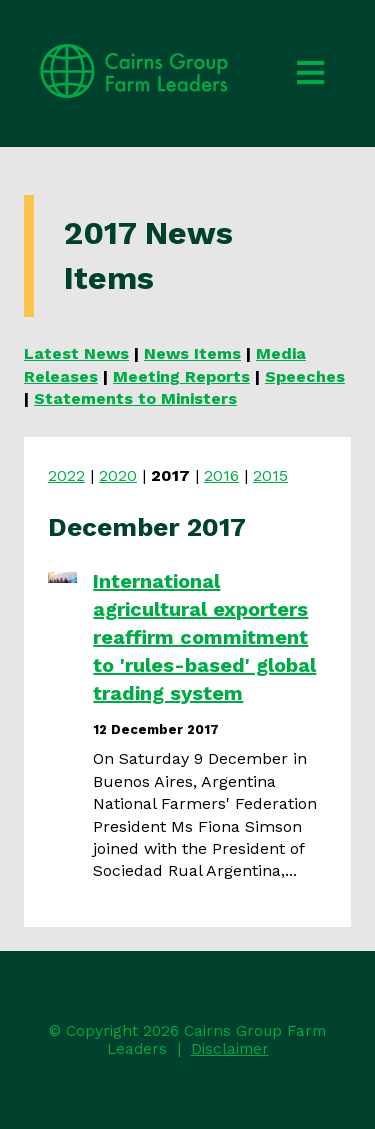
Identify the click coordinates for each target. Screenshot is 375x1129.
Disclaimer (230, 1049)
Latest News (76, 353)
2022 (66, 475)
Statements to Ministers (135, 398)
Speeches (305, 376)
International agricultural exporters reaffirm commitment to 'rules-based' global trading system (204, 637)
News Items (192, 353)
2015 (270, 475)
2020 (118, 475)
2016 (221, 475)
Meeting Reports (181, 376)
